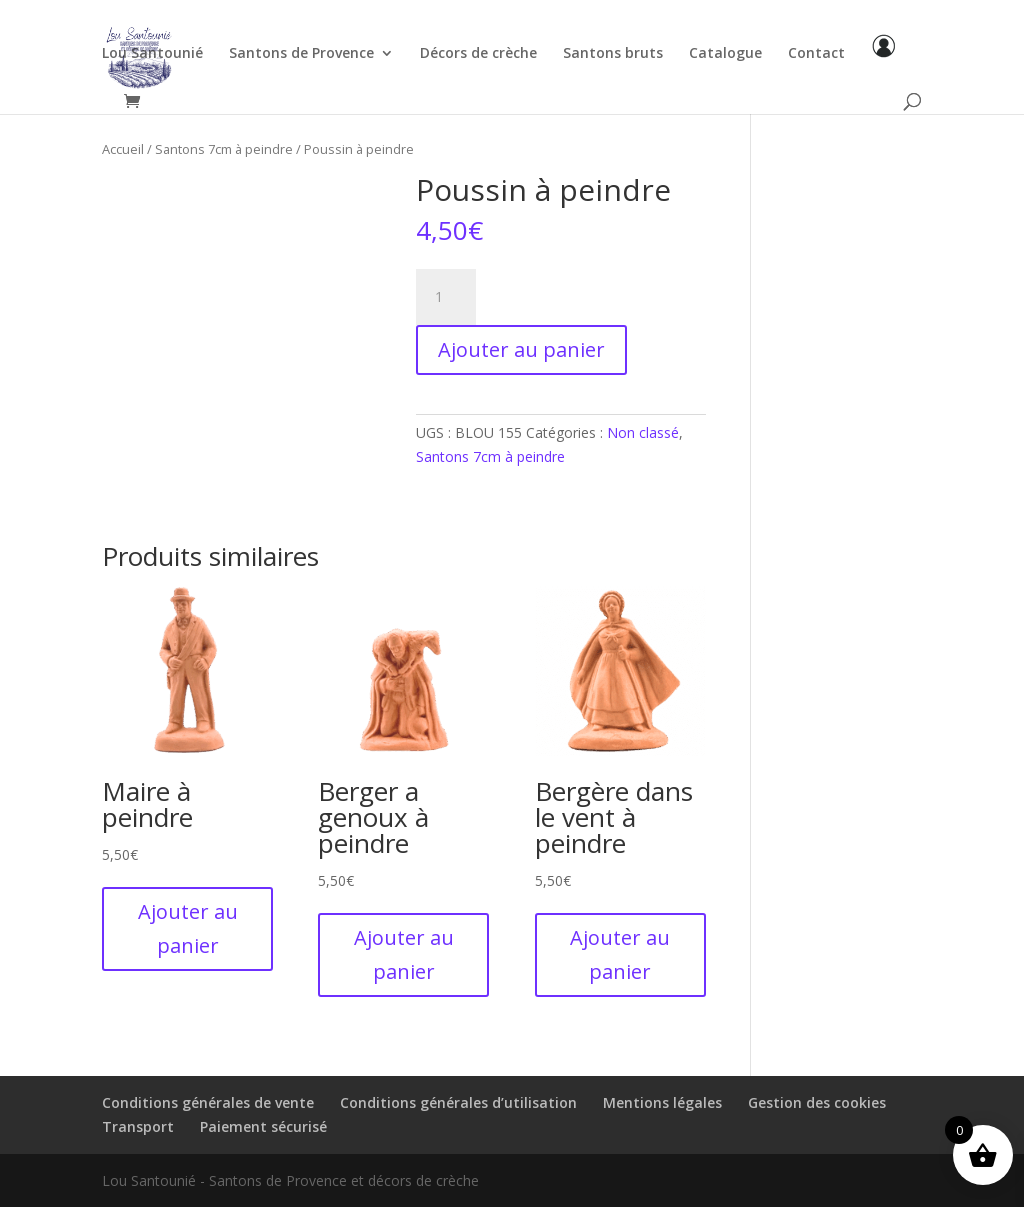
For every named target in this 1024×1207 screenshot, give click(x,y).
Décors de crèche (478, 54)
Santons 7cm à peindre (224, 149)
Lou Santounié (152, 54)
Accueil (123, 149)
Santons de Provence (301, 54)
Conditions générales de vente (208, 1102)
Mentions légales (662, 1102)
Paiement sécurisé (263, 1126)
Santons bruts (613, 54)
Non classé (643, 432)
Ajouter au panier (521, 349)
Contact (816, 54)
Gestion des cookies (817, 1102)
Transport (138, 1126)
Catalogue (725, 54)
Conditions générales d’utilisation (458, 1102)
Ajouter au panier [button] (188, 928)
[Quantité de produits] (446, 297)
